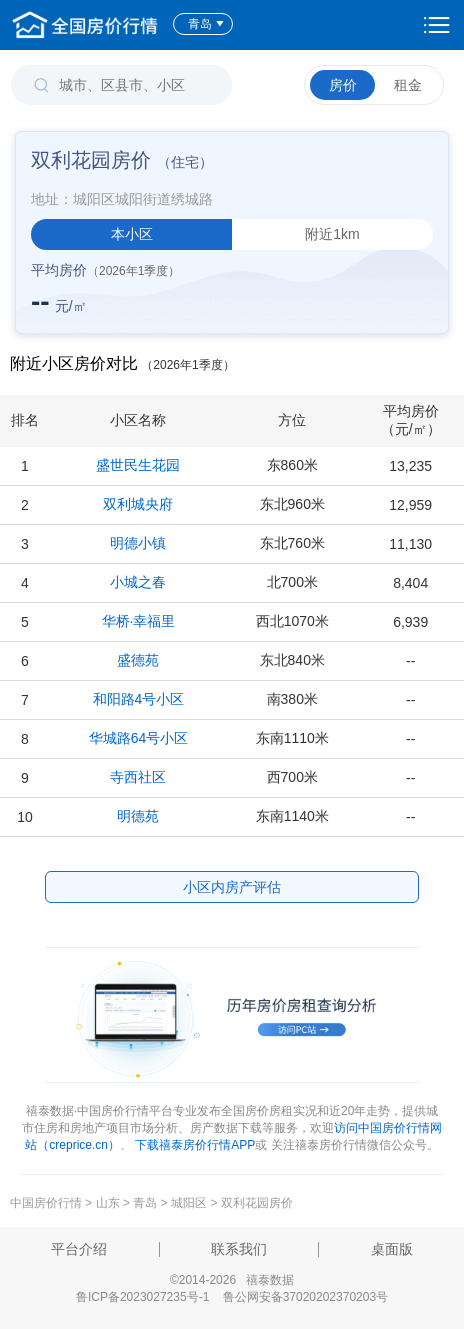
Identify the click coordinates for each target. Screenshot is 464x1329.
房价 (343, 85)
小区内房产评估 (232, 887)
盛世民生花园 (138, 465)
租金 (408, 85)
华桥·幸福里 (139, 621)
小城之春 (138, 582)
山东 (108, 1203)
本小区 (132, 234)
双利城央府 (138, 504)
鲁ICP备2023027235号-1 (142, 1297)
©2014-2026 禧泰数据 (232, 1280)
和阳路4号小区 (139, 699)
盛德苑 (138, 660)
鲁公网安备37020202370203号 (305, 1297)
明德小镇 (138, 543)
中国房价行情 (47, 1203)
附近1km (332, 234)
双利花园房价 (257, 1203)
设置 (437, 25)
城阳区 (189, 1203)
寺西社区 (138, 777)
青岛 (206, 24)
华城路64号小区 (139, 738)
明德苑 (138, 816)
